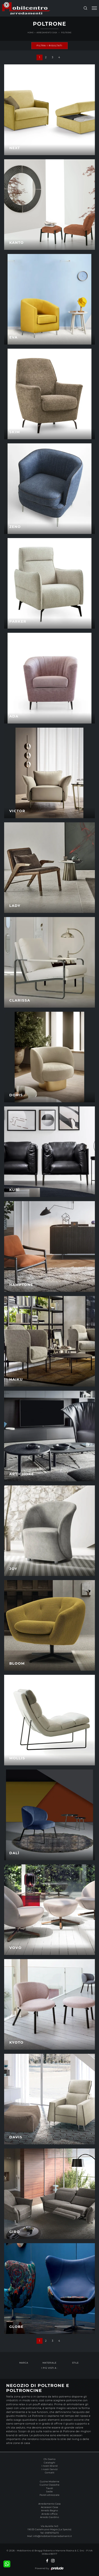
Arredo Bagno (49, 2510)
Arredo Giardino (49, 2517)
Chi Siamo (50, 2459)
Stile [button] (75, 2362)
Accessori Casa (49, 2507)
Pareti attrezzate (50, 2495)
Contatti (49, 2472)
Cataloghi (49, 2462)
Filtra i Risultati (49, 45)
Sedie (49, 2491)
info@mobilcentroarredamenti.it (52, 2536)
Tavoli (49, 2488)
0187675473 (52, 2532)
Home (31, 33)
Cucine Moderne (49, 2481)
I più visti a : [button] (49, 2368)
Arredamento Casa (47, 33)
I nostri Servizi (49, 2469)
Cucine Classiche (49, 2484)
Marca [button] (23, 2362)
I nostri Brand (49, 2465)
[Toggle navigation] (94, 8)
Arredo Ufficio (49, 2513)
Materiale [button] (49, 2362)
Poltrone (66, 33)
